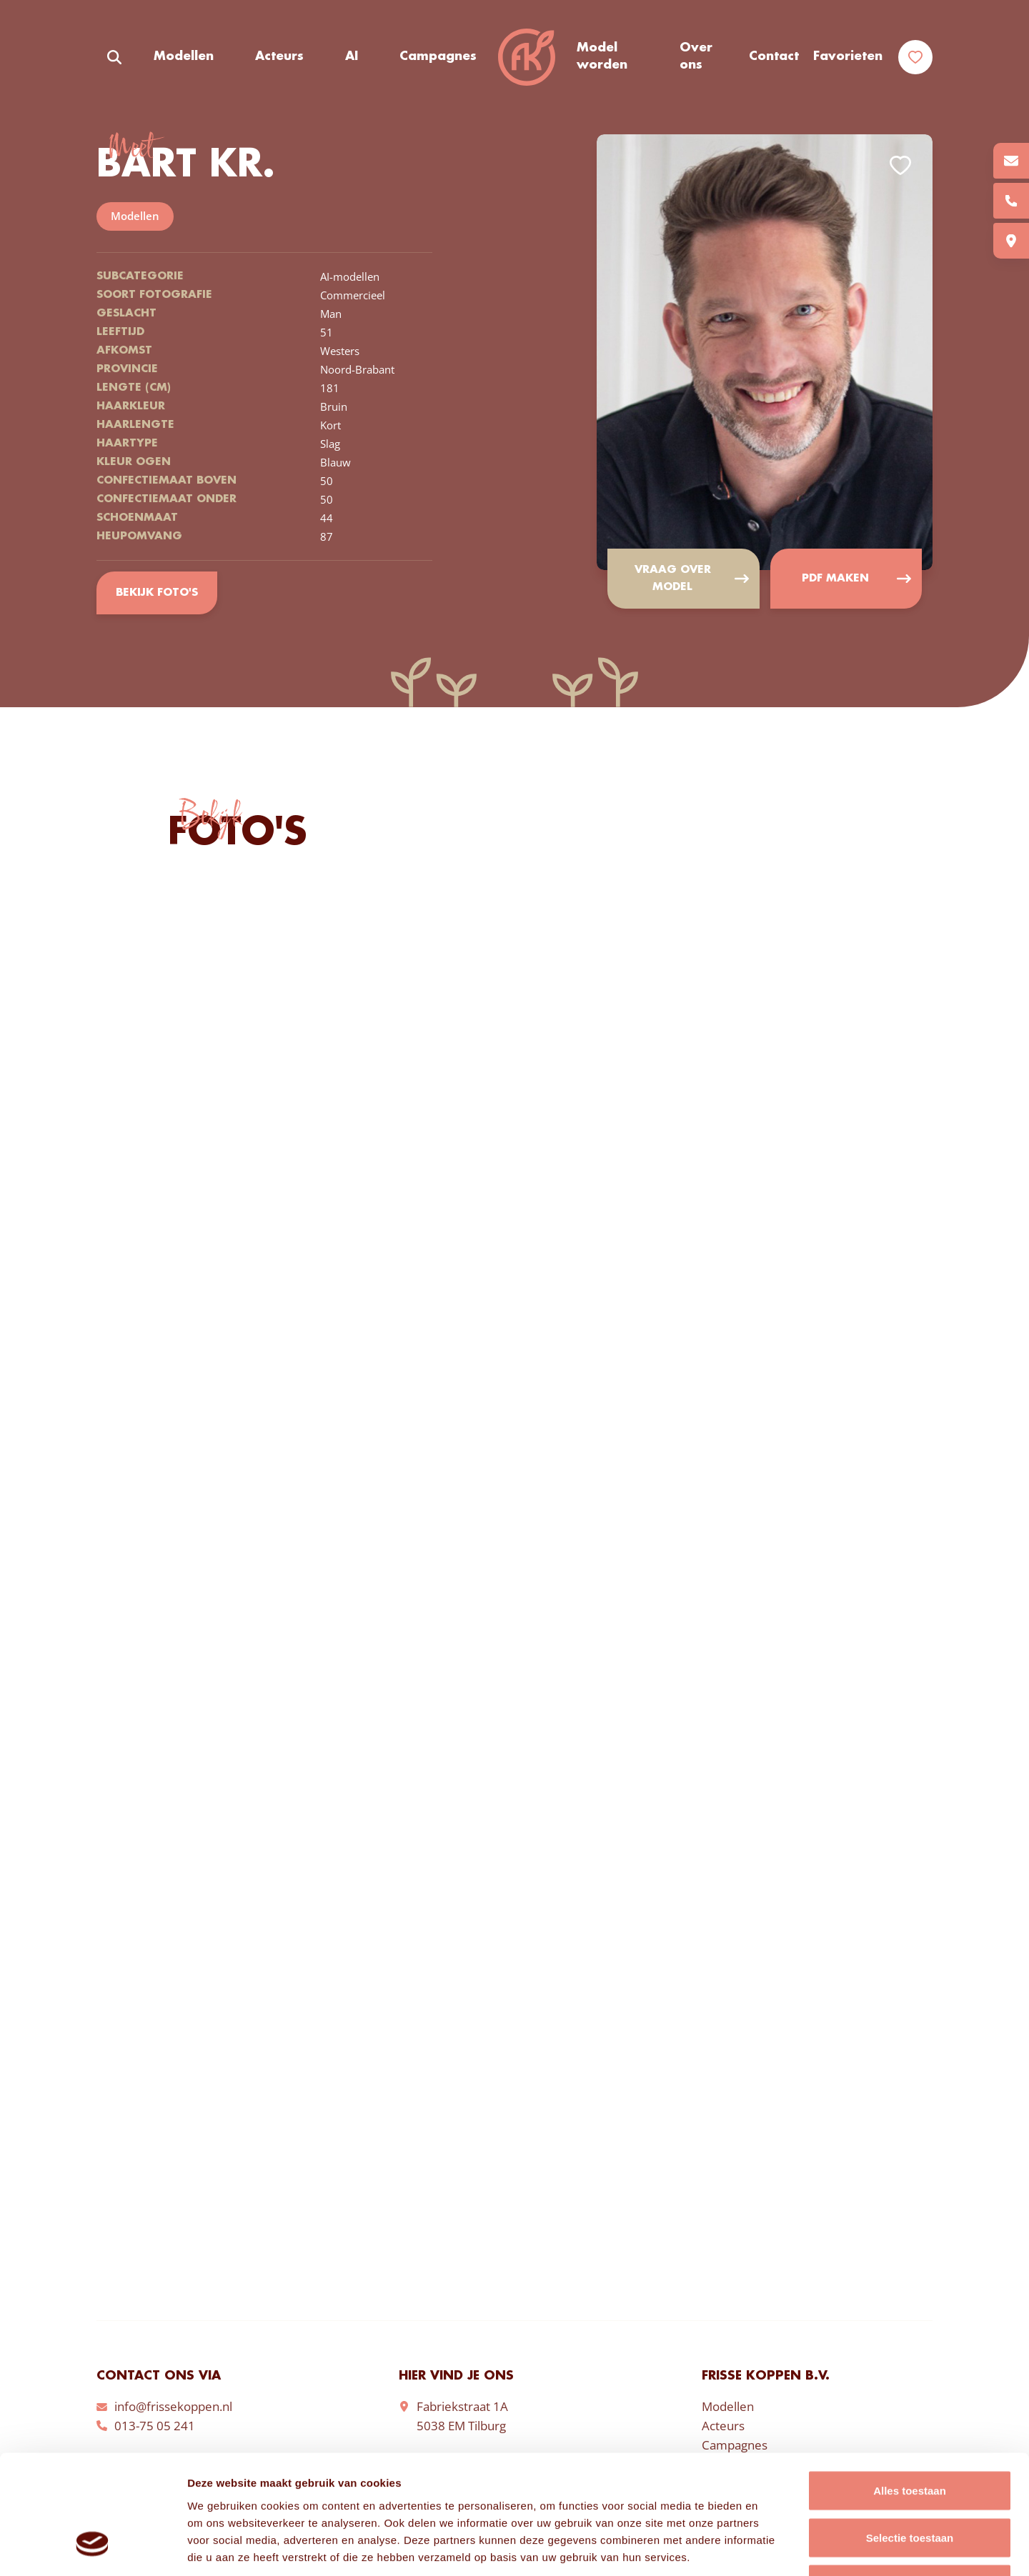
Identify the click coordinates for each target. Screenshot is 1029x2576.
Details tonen (772, 2548)
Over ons (696, 56)
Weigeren (909, 2482)
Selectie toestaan (910, 2436)
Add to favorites (900, 165)
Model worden (602, 56)
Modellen (184, 56)
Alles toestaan (909, 2388)
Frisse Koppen (526, 57)
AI (351, 56)
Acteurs (279, 56)
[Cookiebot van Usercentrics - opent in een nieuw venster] (92, 2548)
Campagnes (438, 56)
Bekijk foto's (157, 593)
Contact (774, 56)
